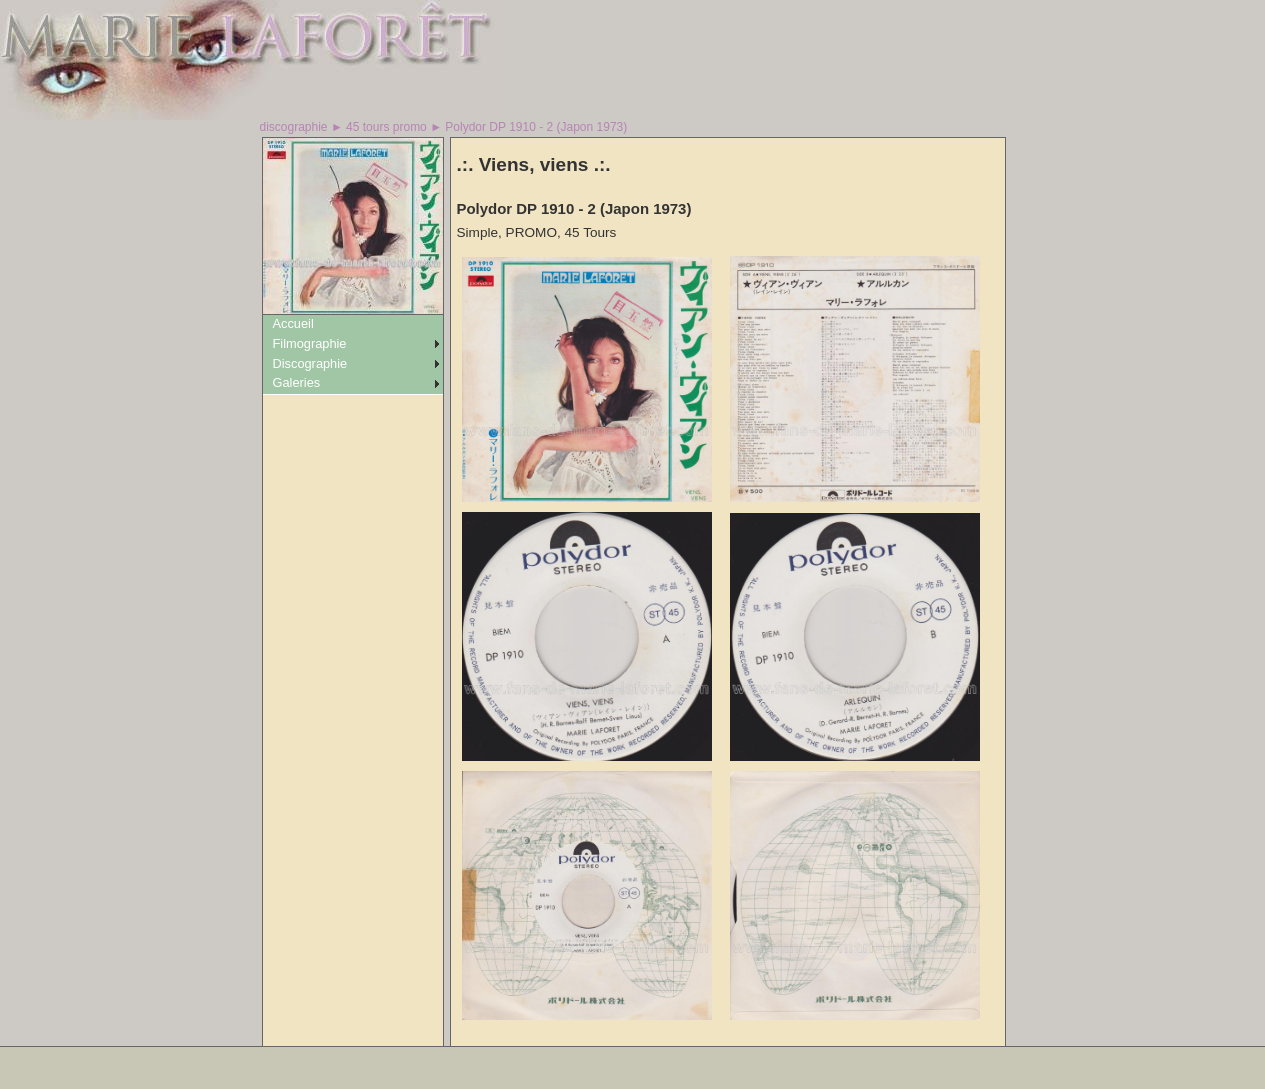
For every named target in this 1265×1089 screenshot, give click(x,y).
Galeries (297, 382)
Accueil (293, 323)
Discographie (310, 363)
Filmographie (310, 343)
